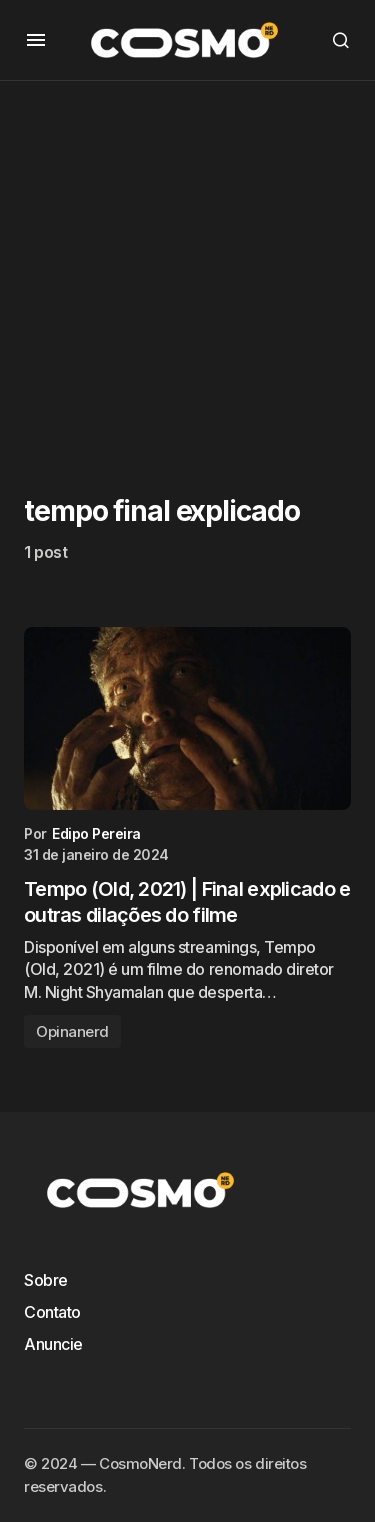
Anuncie (53, 1344)
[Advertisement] (187, 268)
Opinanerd (72, 1031)
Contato (52, 1312)
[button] (36, 40)
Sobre (46, 1280)
